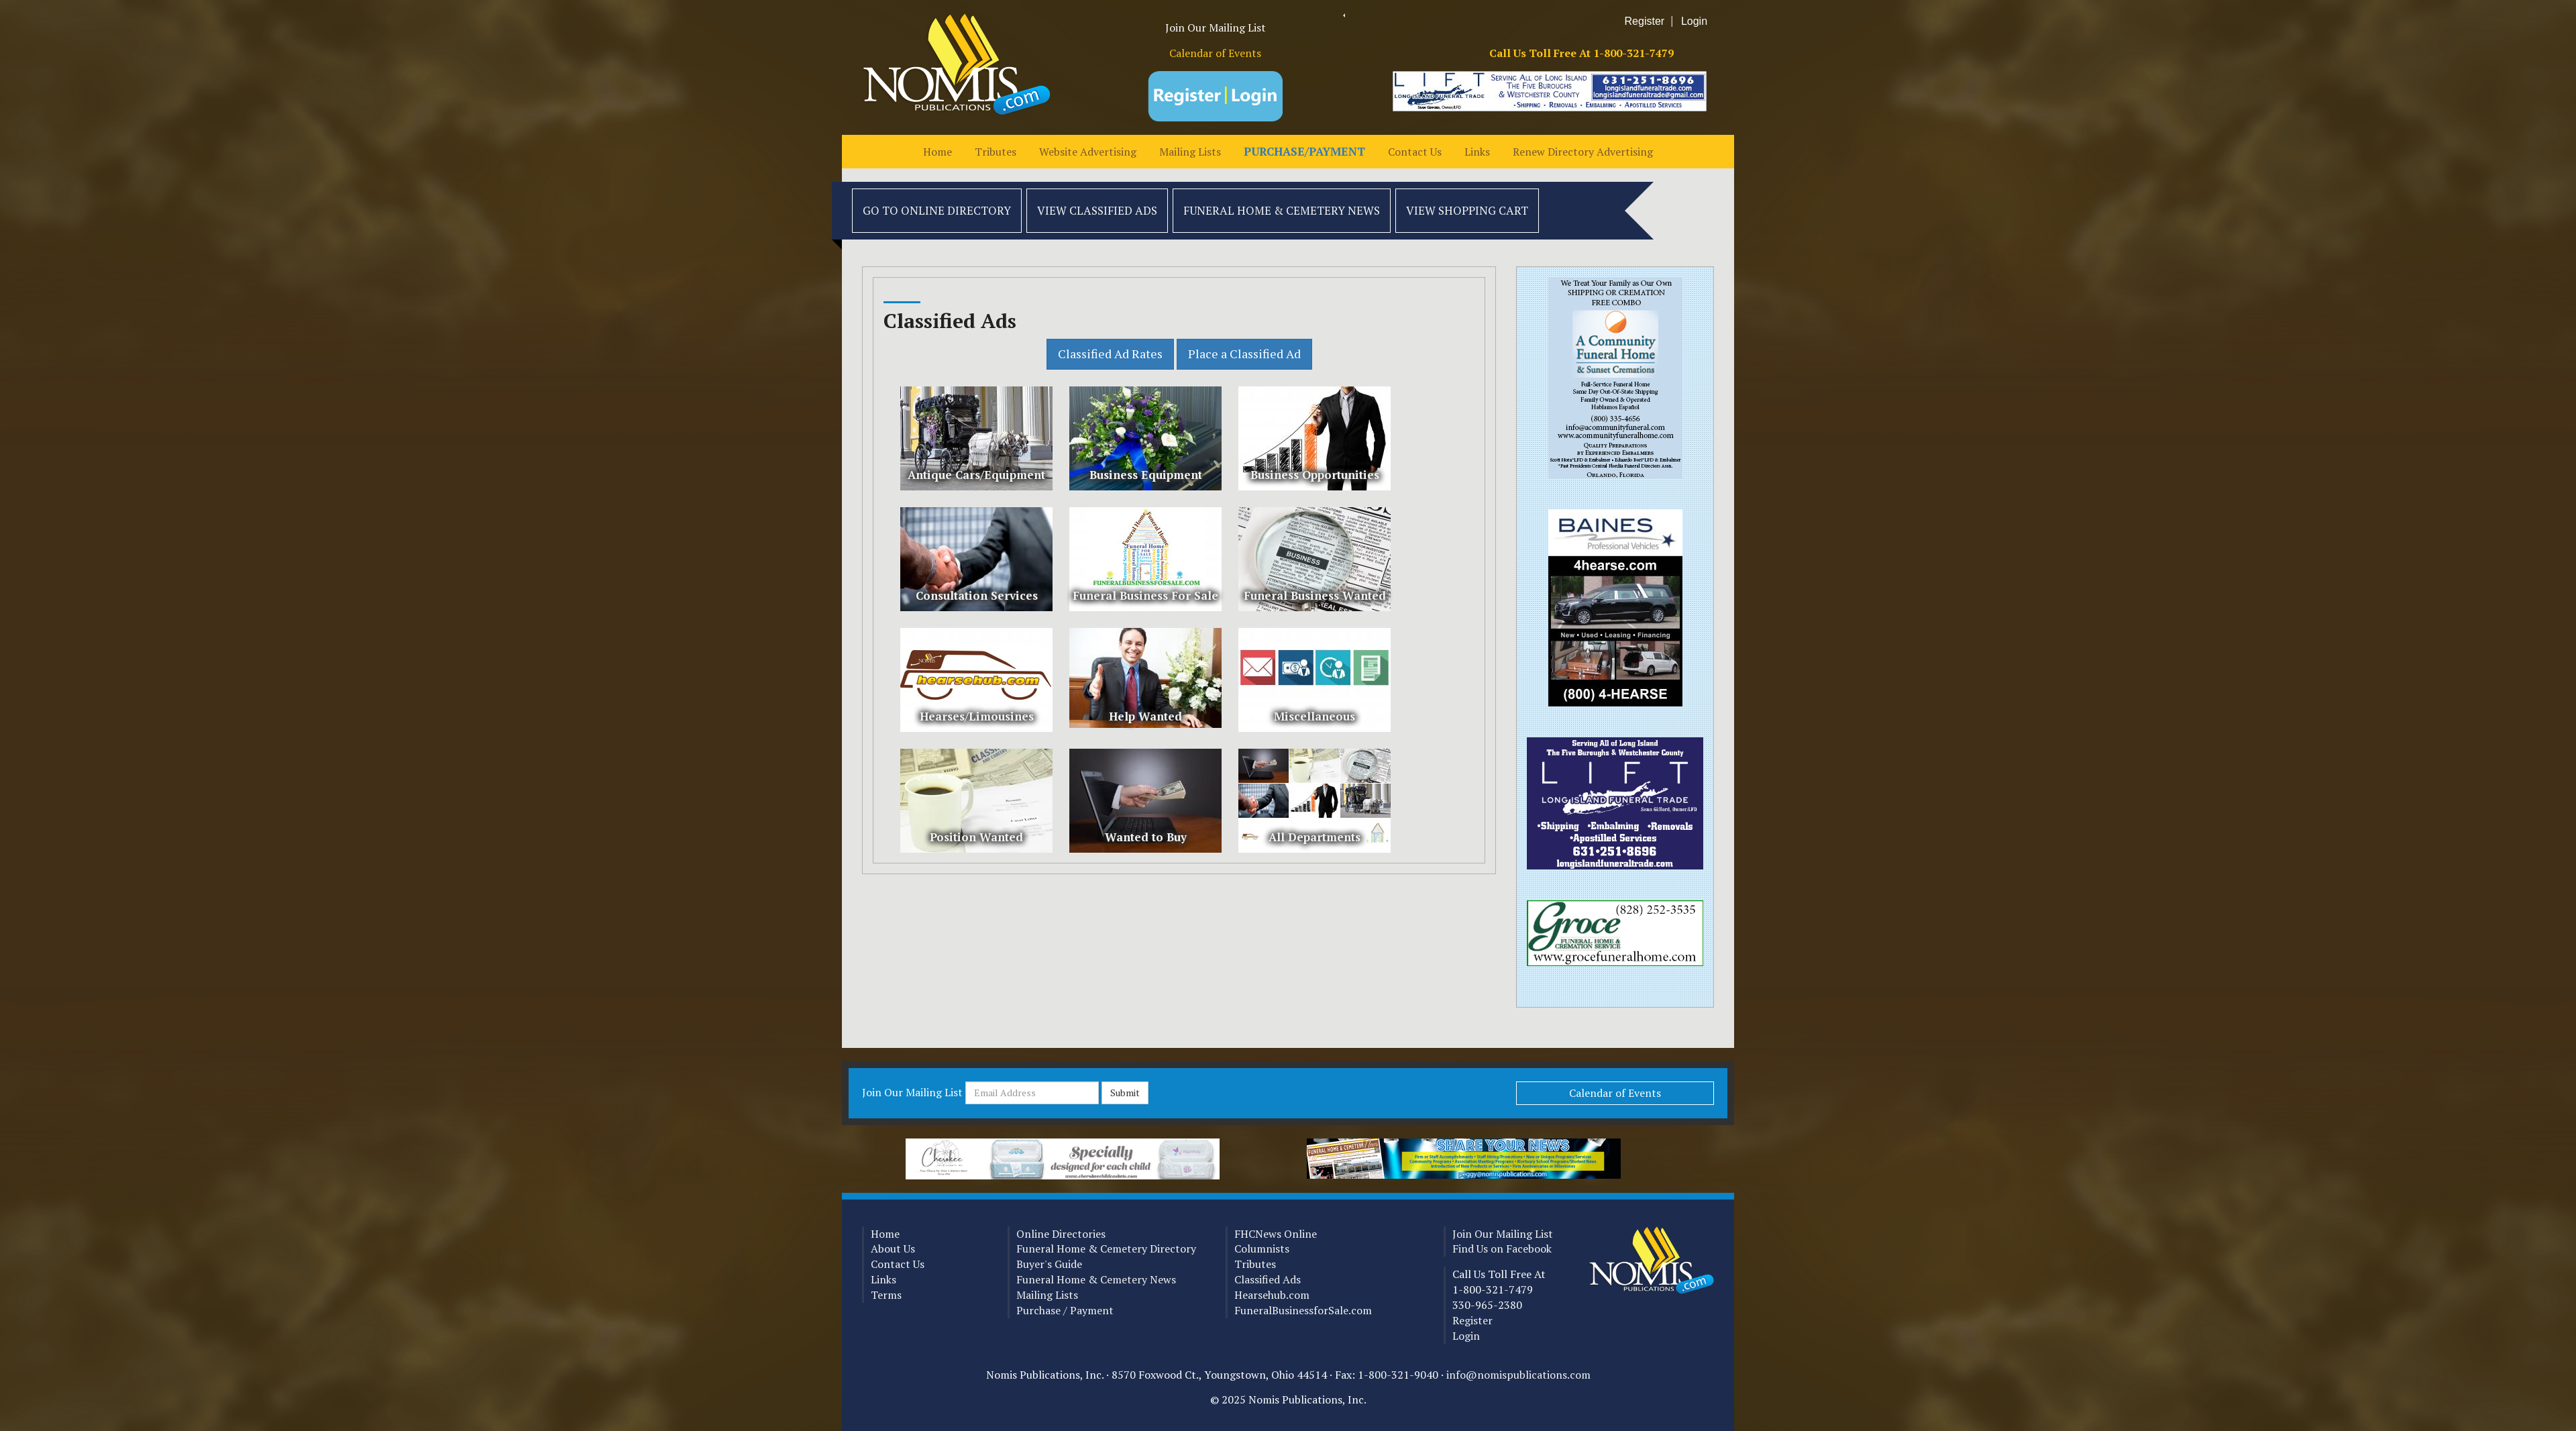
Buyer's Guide (1049, 1264)
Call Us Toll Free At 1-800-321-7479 (1581, 53)
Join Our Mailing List (1215, 27)
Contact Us (1415, 151)
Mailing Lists (1190, 151)
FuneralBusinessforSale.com (1303, 1310)
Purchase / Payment (1065, 1310)
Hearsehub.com (1271, 1294)
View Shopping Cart (1467, 210)
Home (937, 151)
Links (1477, 151)
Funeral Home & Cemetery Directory (1106, 1248)
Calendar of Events (1215, 53)
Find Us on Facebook (1502, 1248)
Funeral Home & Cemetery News (1281, 210)
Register (1645, 21)
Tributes (995, 151)
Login (1694, 21)
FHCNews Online (1275, 1233)
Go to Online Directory (937, 210)
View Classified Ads (1097, 210)
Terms (886, 1294)
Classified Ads (1267, 1279)
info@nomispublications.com (1518, 1374)
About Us (893, 1248)
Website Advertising (1087, 151)
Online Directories (1061, 1233)
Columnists (1261, 1248)
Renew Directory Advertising (1583, 151)
